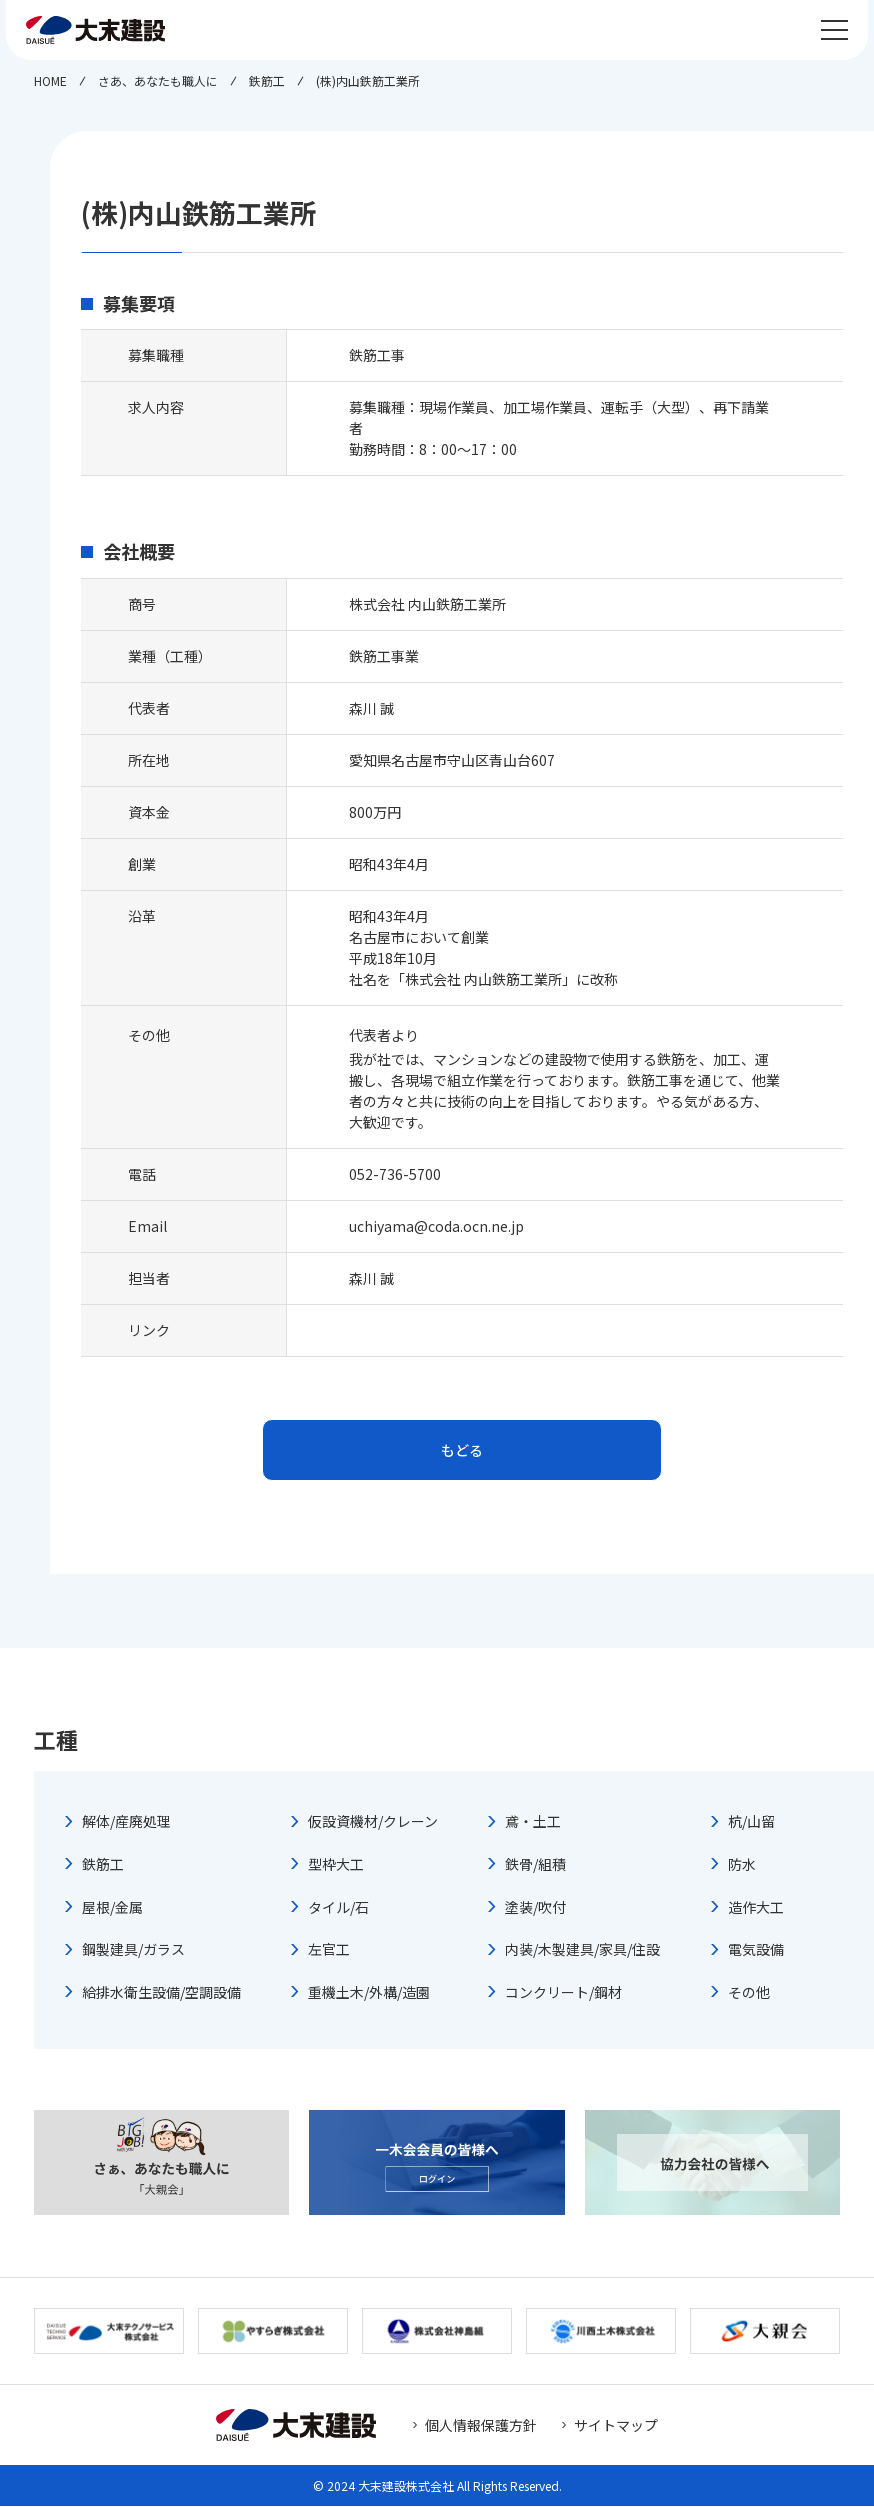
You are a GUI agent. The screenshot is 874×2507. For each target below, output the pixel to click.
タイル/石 (338, 1908)
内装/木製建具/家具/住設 (582, 1951)
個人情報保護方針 (481, 2426)
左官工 (329, 1951)
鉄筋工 (103, 1865)
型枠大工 (336, 1865)
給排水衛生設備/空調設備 (161, 1993)
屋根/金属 (112, 1908)
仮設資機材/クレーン (373, 1823)
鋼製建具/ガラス (133, 1951)
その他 (749, 1993)
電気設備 (756, 1951)
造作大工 (756, 1908)
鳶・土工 (533, 1823)
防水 (742, 1865)
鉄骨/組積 (535, 1865)
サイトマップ (616, 2426)
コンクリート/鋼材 (563, 1993)
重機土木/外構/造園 (369, 1993)
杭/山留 (751, 1823)
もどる (462, 1450)
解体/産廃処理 (126, 1823)
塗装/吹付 (535, 1908)
